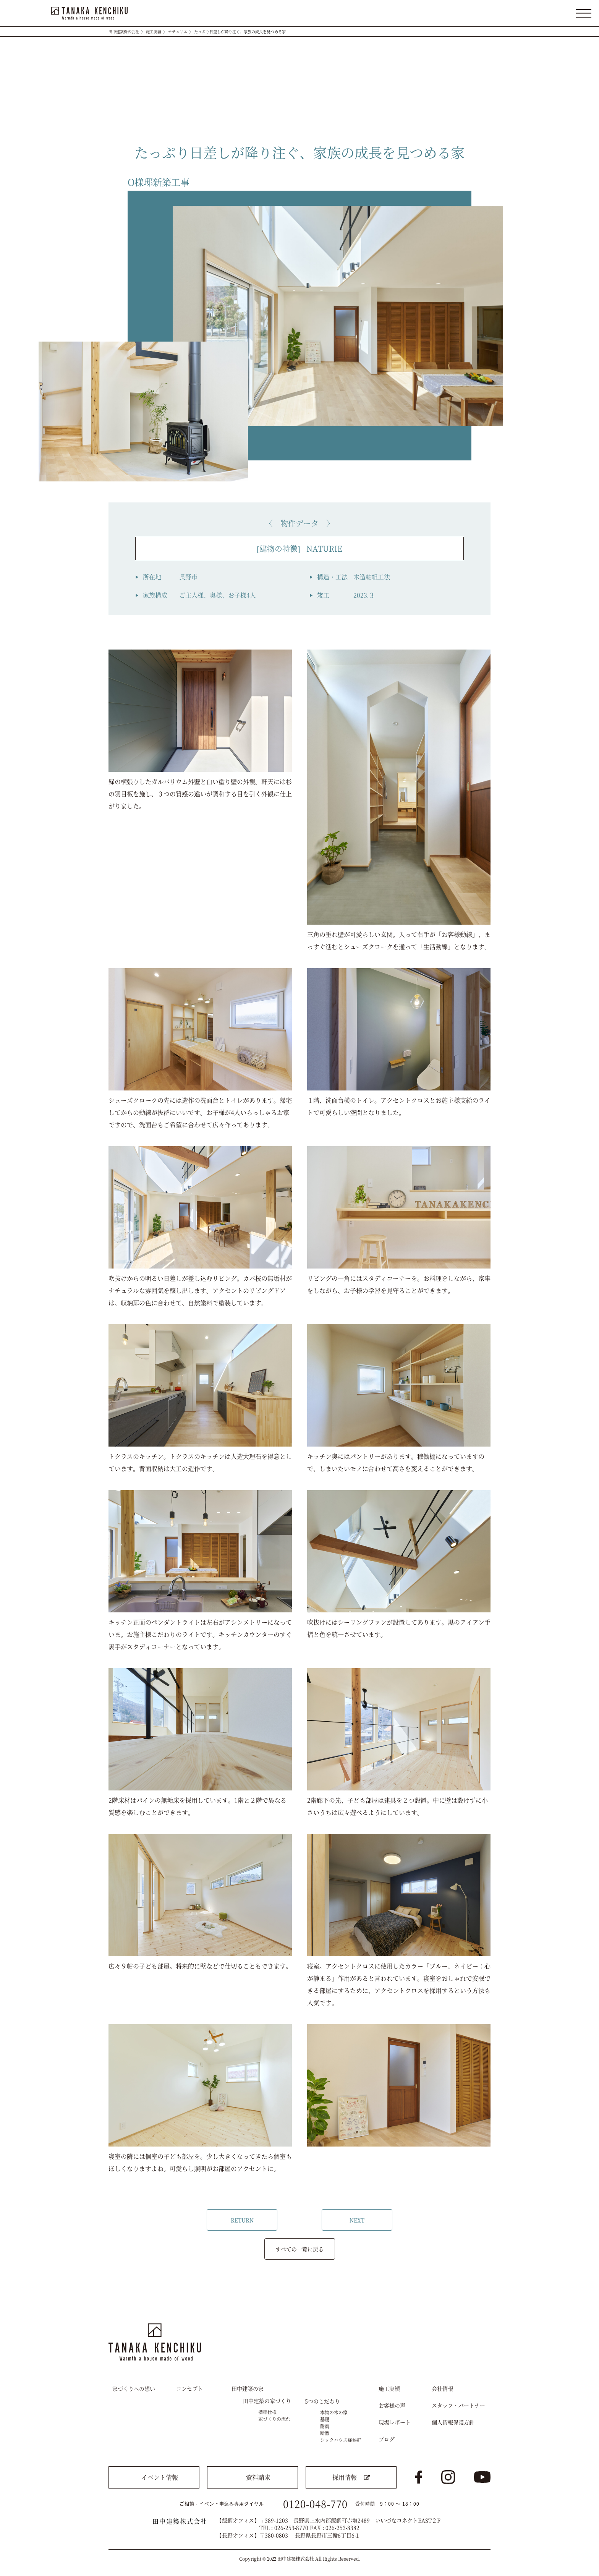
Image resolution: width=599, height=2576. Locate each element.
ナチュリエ (177, 31)
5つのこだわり (322, 2401)
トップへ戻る (478, 2301)
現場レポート (395, 2422)
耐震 (324, 2426)
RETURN (242, 2220)
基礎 (324, 2419)
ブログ (387, 2439)
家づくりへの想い (133, 2388)
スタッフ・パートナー (458, 2405)
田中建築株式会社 (123, 31)
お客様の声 (392, 2405)
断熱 (324, 2433)
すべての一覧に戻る (299, 2249)
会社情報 (442, 2388)
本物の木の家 (334, 2412)
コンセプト (189, 2388)
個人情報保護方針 (453, 2422)
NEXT (357, 2220)
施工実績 (153, 31)
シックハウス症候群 (340, 2440)
